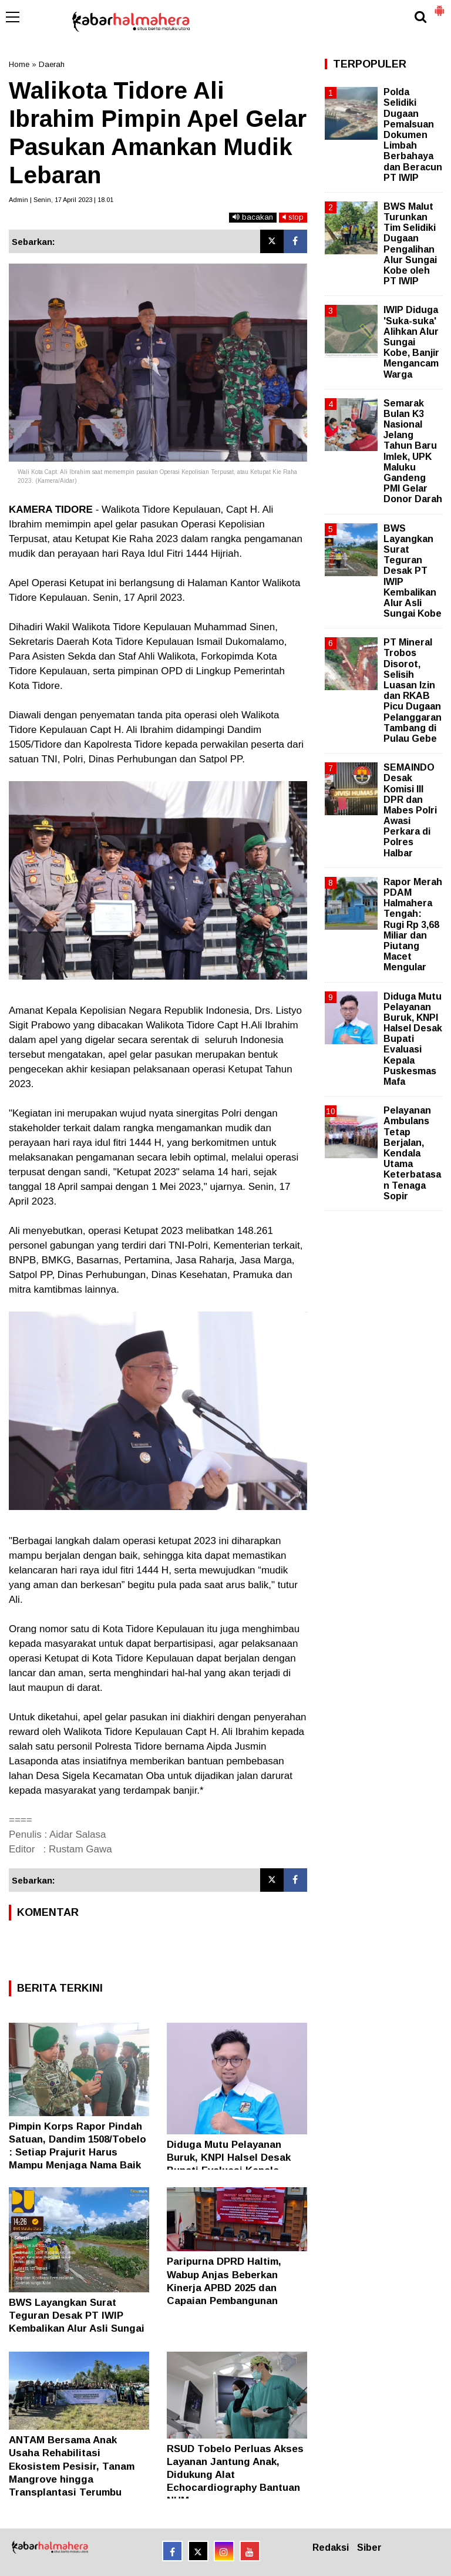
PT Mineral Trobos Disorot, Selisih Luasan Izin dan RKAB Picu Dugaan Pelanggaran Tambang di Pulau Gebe (412, 690)
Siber (369, 2548)
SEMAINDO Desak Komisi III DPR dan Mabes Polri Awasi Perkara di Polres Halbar (410, 810)
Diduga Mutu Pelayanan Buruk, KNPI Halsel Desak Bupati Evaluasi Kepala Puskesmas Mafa (412, 1039)
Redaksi (330, 2548)
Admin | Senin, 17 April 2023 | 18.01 (61, 199)
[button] (439, 6)
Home (19, 64)
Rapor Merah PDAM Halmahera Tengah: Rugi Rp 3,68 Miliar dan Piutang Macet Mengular (412, 925)
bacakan (253, 217)
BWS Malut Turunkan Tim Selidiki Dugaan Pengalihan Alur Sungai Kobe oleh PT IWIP (410, 243)
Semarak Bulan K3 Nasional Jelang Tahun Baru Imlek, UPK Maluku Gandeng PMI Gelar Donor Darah (412, 451)
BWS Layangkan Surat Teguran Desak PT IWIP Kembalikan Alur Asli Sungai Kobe (412, 571)
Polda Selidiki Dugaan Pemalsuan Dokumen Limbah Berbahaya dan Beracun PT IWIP (412, 135)
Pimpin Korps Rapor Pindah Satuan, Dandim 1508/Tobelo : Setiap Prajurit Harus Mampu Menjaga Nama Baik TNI (77, 2152)
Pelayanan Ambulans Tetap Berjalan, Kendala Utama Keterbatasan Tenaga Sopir (412, 1153)
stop (293, 217)
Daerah (52, 64)
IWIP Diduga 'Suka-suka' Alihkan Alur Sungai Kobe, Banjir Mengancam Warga (411, 342)
